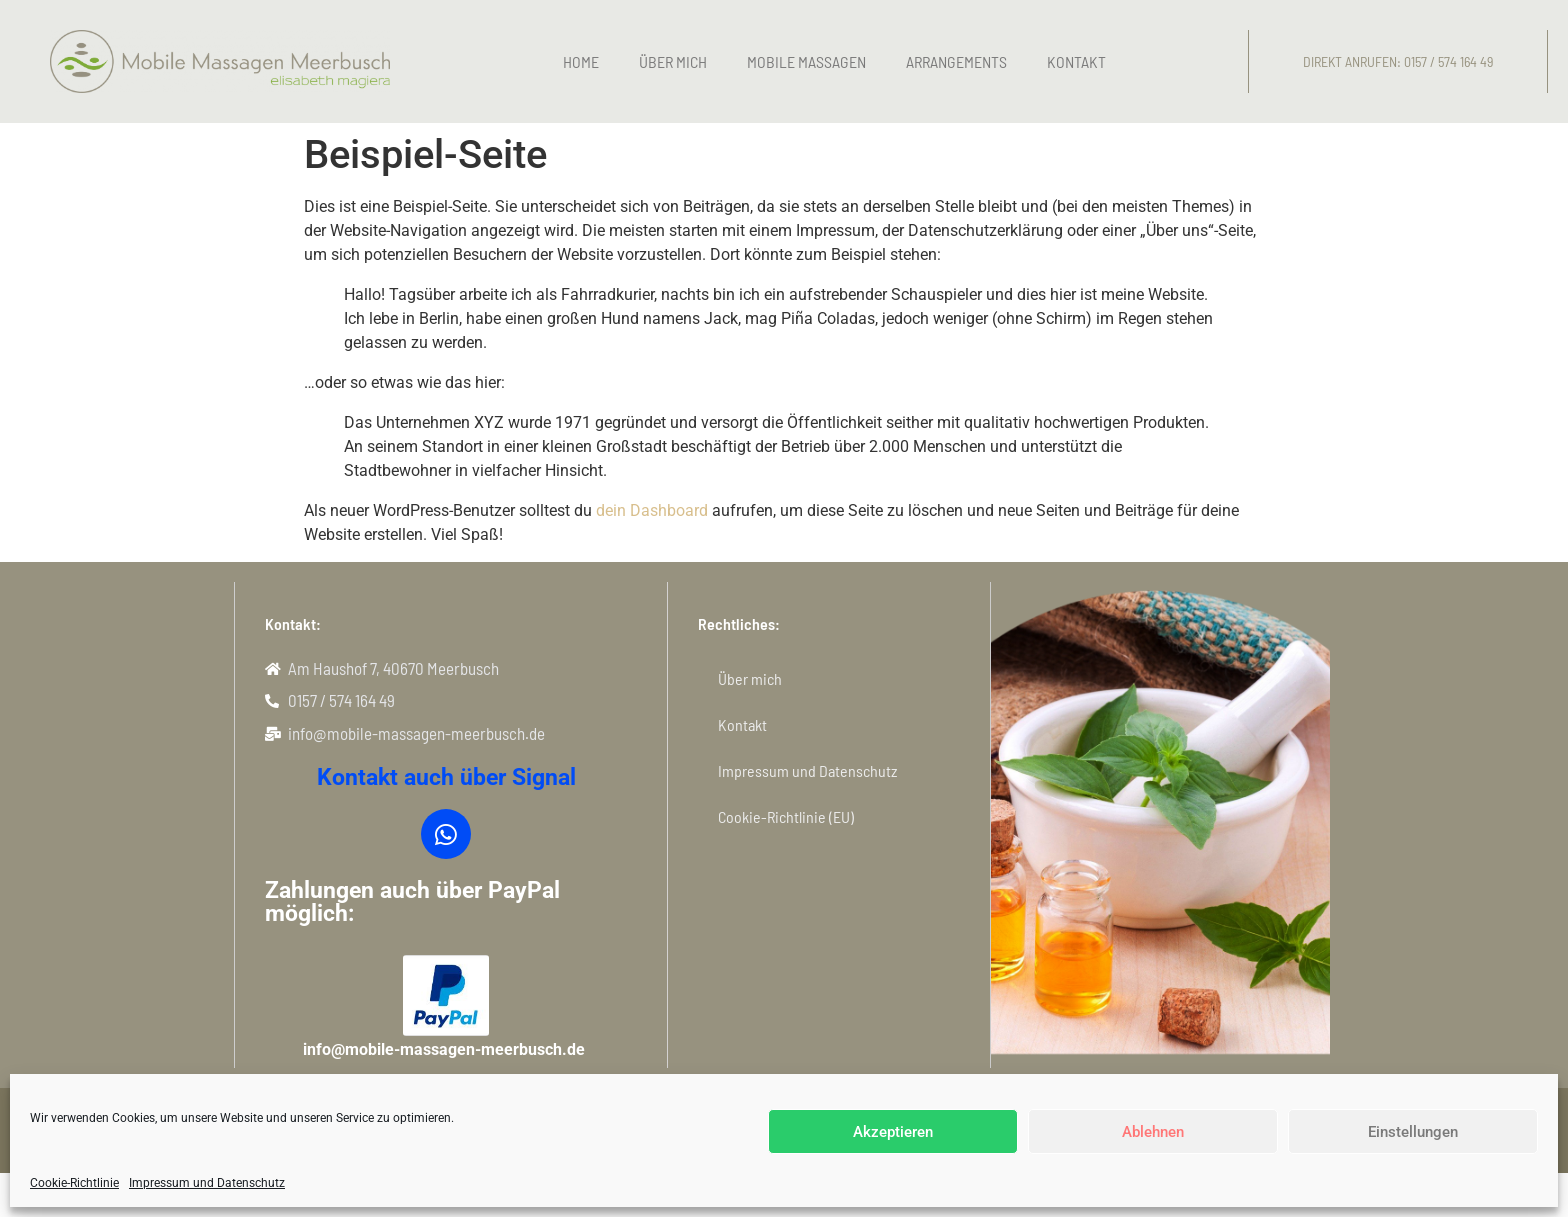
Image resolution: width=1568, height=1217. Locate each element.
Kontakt (1076, 61)
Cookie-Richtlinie (74, 1183)
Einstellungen (1413, 1132)
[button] (1398, 62)
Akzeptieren (893, 1132)
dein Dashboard (652, 510)
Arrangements (956, 61)
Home (581, 61)
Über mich (673, 61)
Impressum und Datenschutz (207, 1183)
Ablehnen (1153, 1132)
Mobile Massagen (806, 61)
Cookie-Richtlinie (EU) (786, 816)
